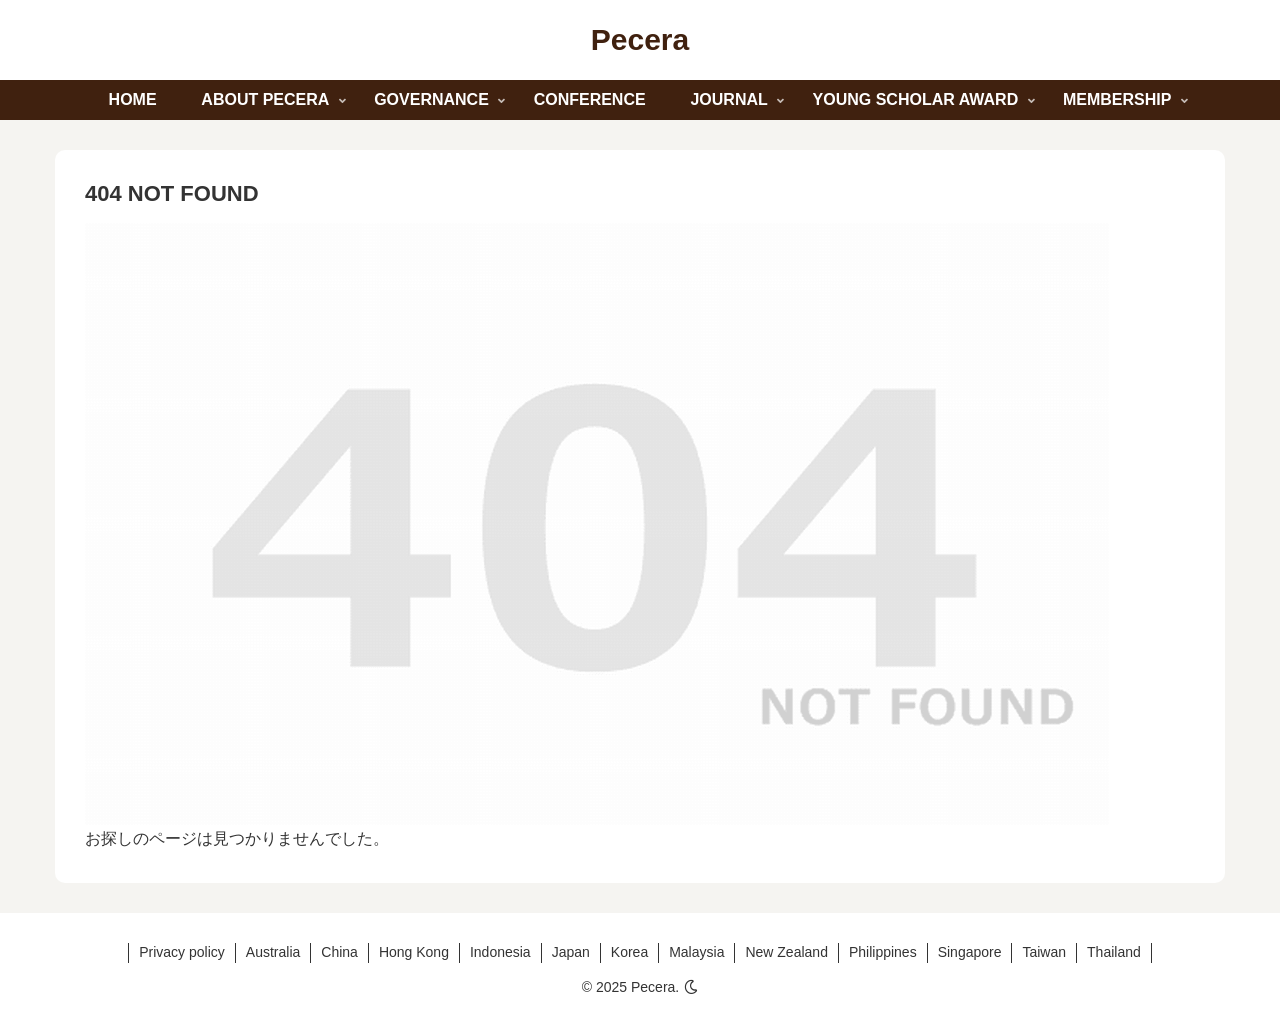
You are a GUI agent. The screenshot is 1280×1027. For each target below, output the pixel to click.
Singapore (970, 952)
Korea (629, 952)
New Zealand (786, 952)
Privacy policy (182, 952)
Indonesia (500, 952)
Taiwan (1044, 952)
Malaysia (696, 952)
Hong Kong (414, 952)
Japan (571, 952)
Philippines (883, 952)
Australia (273, 952)
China (339, 952)
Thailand (1114, 952)
